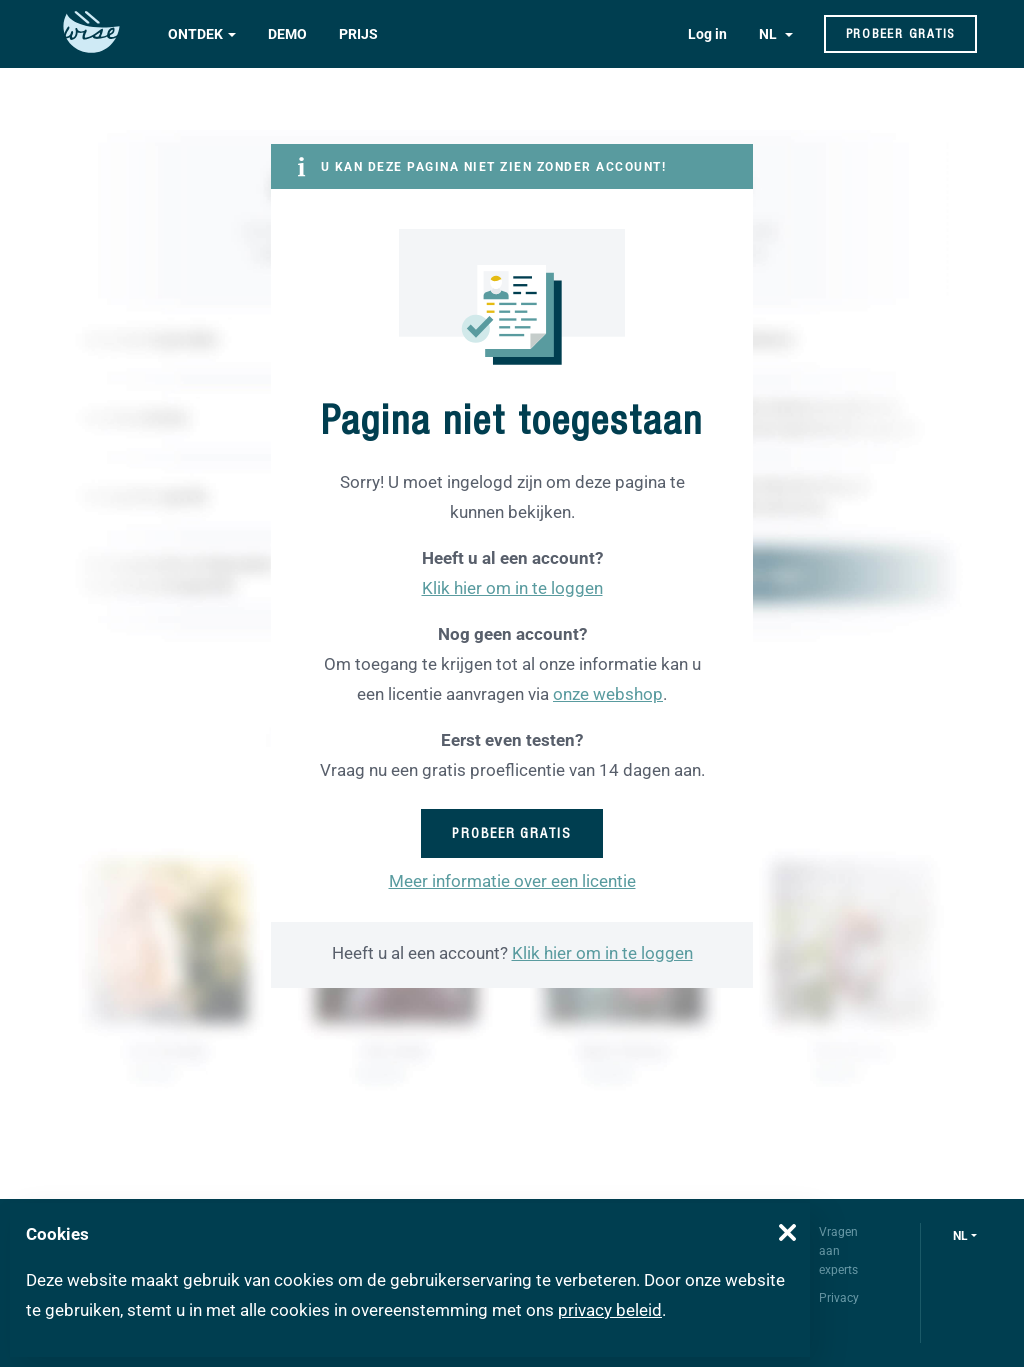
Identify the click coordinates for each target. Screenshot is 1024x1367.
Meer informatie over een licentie (512, 881)
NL (769, 34)
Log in (707, 34)
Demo (287, 34)
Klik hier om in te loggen (512, 588)
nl (960, 1236)
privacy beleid (610, 1310)
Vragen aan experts (838, 1251)
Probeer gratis (901, 33)
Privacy (839, 1298)
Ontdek (195, 34)
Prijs (358, 34)
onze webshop (608, 694)
